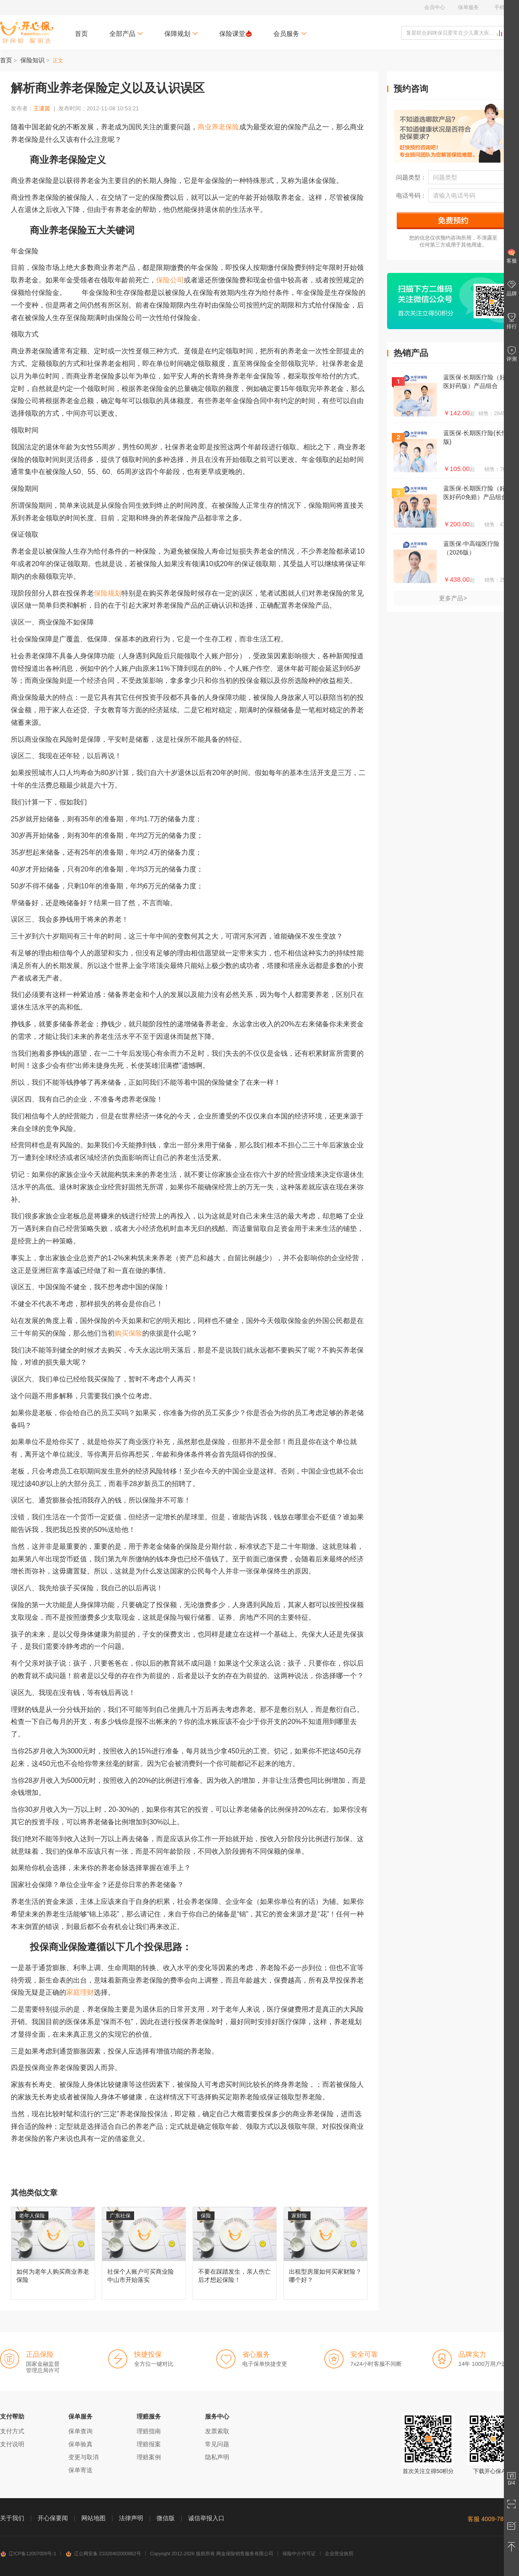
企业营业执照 (339, 2553)
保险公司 (170, 280)
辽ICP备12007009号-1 (28, 2553)
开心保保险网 (26, 32)
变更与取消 (83, 2457)
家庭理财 (80, 1992)
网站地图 (93, 2518)
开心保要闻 (53, 2518)
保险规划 (108, 593)
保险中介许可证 (299, 2553)
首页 (81, 33)
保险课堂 (235, 33)
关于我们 (12, 2518)
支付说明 (12, 2444)
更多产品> (453, 598)
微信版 (166, 2518)
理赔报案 (149, 2444)
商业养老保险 (218, 127)
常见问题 (217, 2444)
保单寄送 (80, 2470)
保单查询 (80, 2431)
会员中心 (434, 7)
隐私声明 (217, 2457)
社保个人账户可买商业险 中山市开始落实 (144, 2253)
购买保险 (128, 1333)
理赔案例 (149, 2457)
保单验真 (80, 2444)
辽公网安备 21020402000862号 (103, 2553)
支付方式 (12, 2431)
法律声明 (131, 2518)
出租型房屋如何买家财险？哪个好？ (325, 2253)
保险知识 (32, 60)
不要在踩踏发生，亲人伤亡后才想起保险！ (234, 2253)
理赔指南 (149, 2431)
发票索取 (217, 2431)
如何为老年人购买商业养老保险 (53, 2253)
